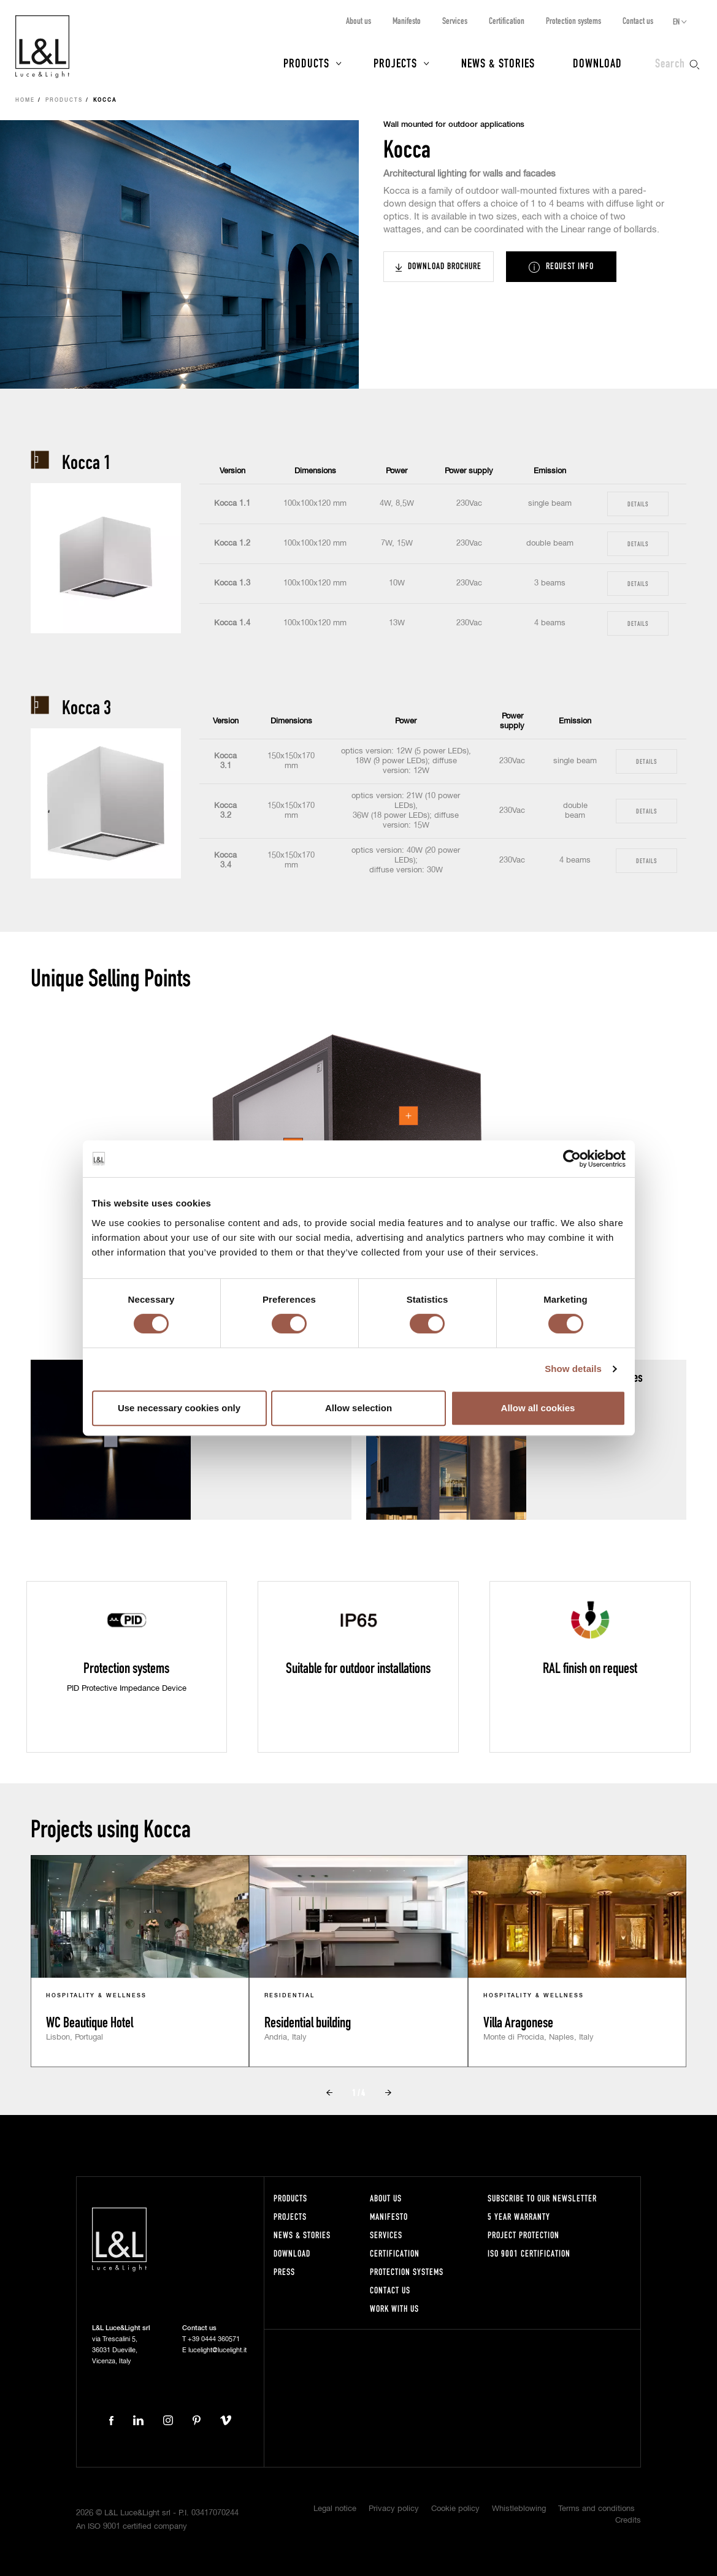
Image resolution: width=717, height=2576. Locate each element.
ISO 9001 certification (529, 2253)
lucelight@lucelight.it (217, 2350)
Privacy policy (394, 2509)
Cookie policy (455, 2509)
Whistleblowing (519, 2509)
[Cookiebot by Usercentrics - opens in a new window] (572, 1158)
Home (25, 100)
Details (637, 503)
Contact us (638, 20)
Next (388, 2093)
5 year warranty (519, 2216)
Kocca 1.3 (232, 583)
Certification (506, 20)
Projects (395, 62)
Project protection (523, 2234)
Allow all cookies (538, 1408)
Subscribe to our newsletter (542, 2198)
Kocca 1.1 (232, 504)
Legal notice (334, 2509)
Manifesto (407, 20)
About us (358, 20)
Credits (628, 2521)
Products (306, 62)
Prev (329, 2093)
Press (284, 2271)
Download (597, 62)
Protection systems (573, 20)
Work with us (394, 2308)
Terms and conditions (596, 2509)
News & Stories (498, 62)
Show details (573, 1368)
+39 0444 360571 (214, 2339)
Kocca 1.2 (232, 543)
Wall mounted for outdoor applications (453, 125)
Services (454, 20)
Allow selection (358, 1408)
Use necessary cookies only (179, 1408)
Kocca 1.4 (232, 623)
